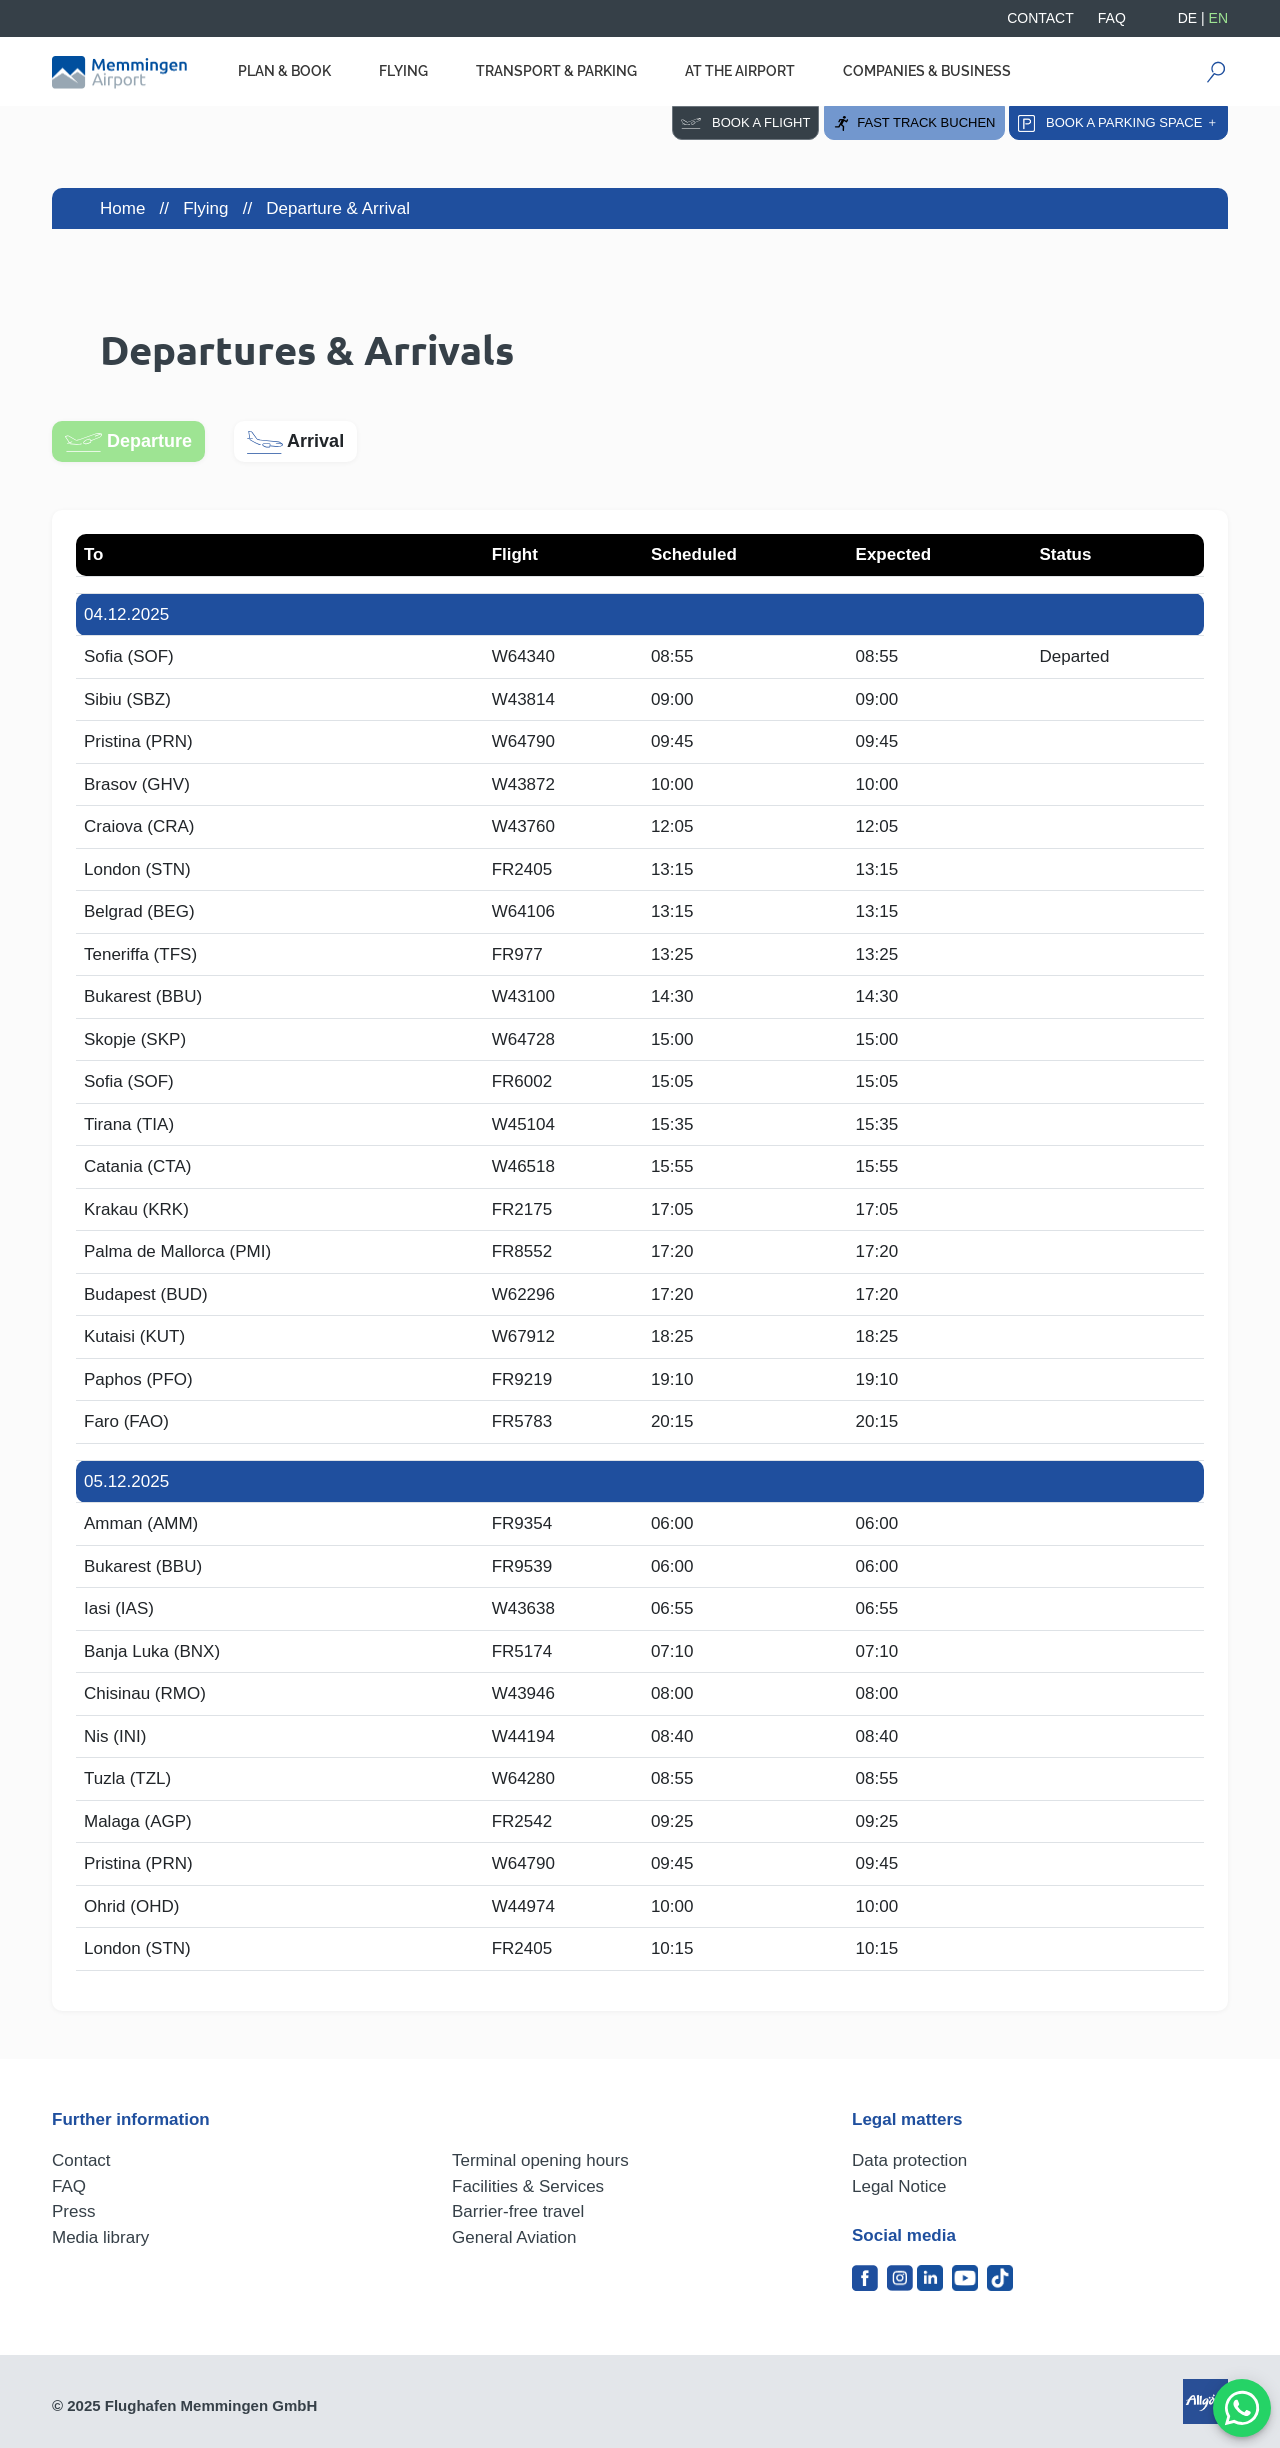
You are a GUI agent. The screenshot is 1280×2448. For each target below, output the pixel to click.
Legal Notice (899, 2186)
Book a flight (745, 122)
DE (1187, 18)
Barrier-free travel (518, 2211)
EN (1218, 18)
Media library (100, 2237)
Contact (1040, 18)
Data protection (909, 2160)
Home (122, 208)
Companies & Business (927, 71)
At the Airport (740, 71)
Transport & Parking (556, 71)
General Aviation (514, 2237)
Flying (403, 71)
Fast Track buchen (914, 123)
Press (73, 2211)
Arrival (295, 442)
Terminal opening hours (540, 2160)
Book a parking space (1118, 123)
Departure (128, 441)
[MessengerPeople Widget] (1242, 2408)
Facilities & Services (528, 2186)
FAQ (1112, 18)
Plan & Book (284, 71)
